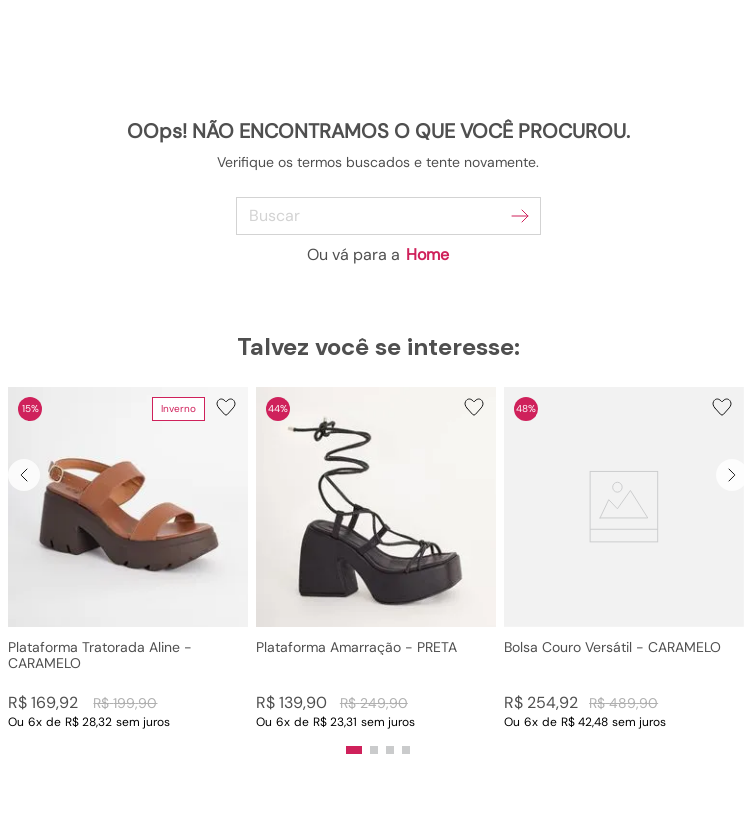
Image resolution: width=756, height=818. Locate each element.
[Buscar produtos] (520, 216)
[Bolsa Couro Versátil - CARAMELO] (624, 558)
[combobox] (378, 216)
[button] (128, 558)
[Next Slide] (732, 475)
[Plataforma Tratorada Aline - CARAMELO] (128, 558)
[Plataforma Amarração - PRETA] (376, 558)
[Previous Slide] (24, 475)
